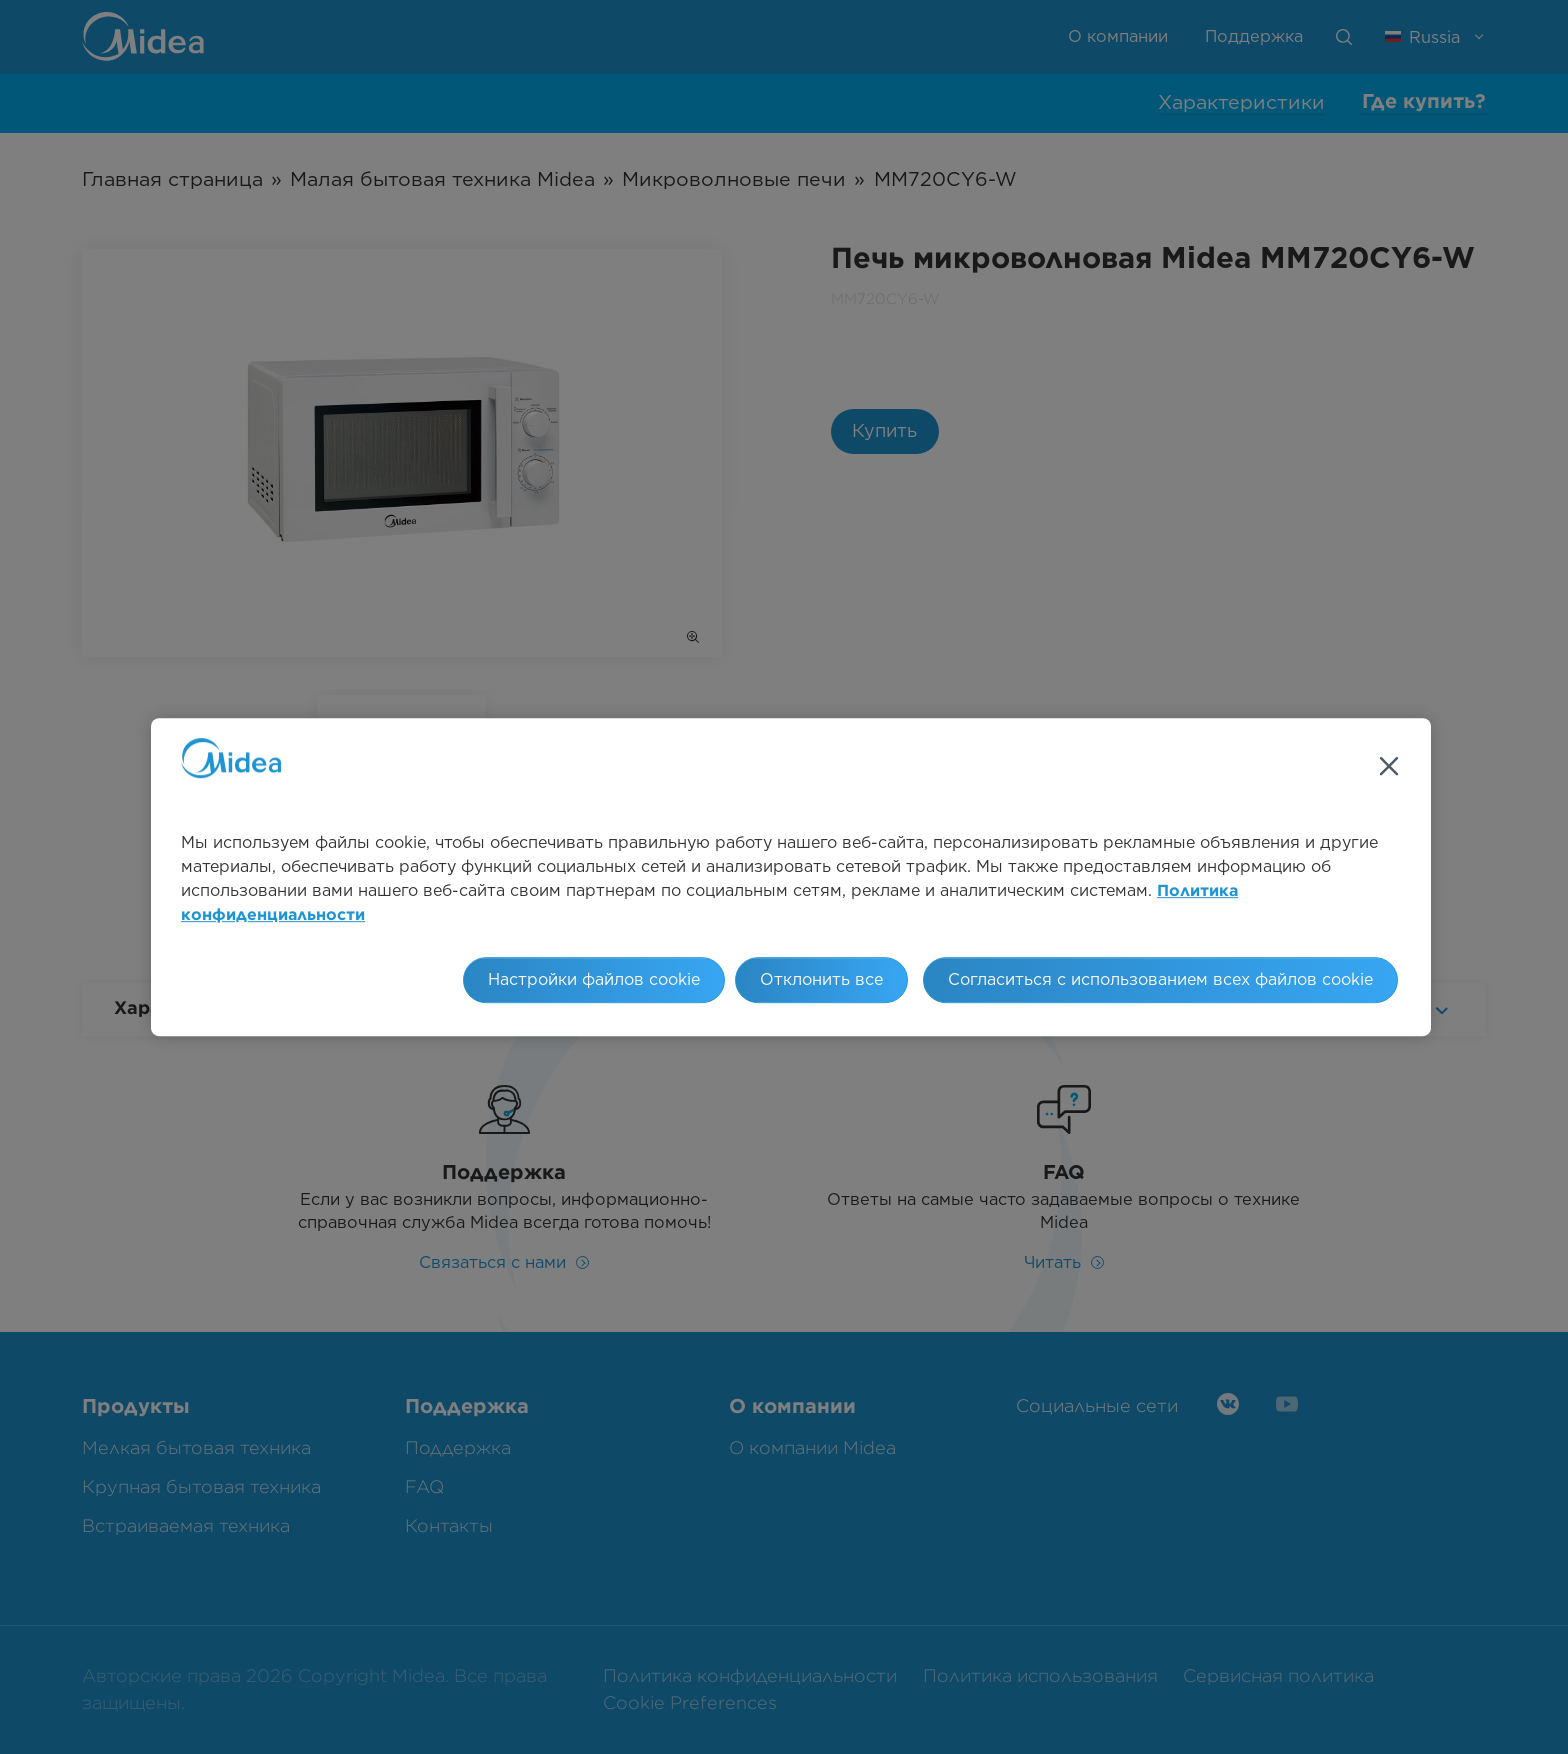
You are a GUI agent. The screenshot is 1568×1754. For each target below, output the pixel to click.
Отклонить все (821, 979)
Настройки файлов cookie (594, 979)
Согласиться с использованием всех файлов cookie (1160, 979)
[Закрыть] (1389, 766)
